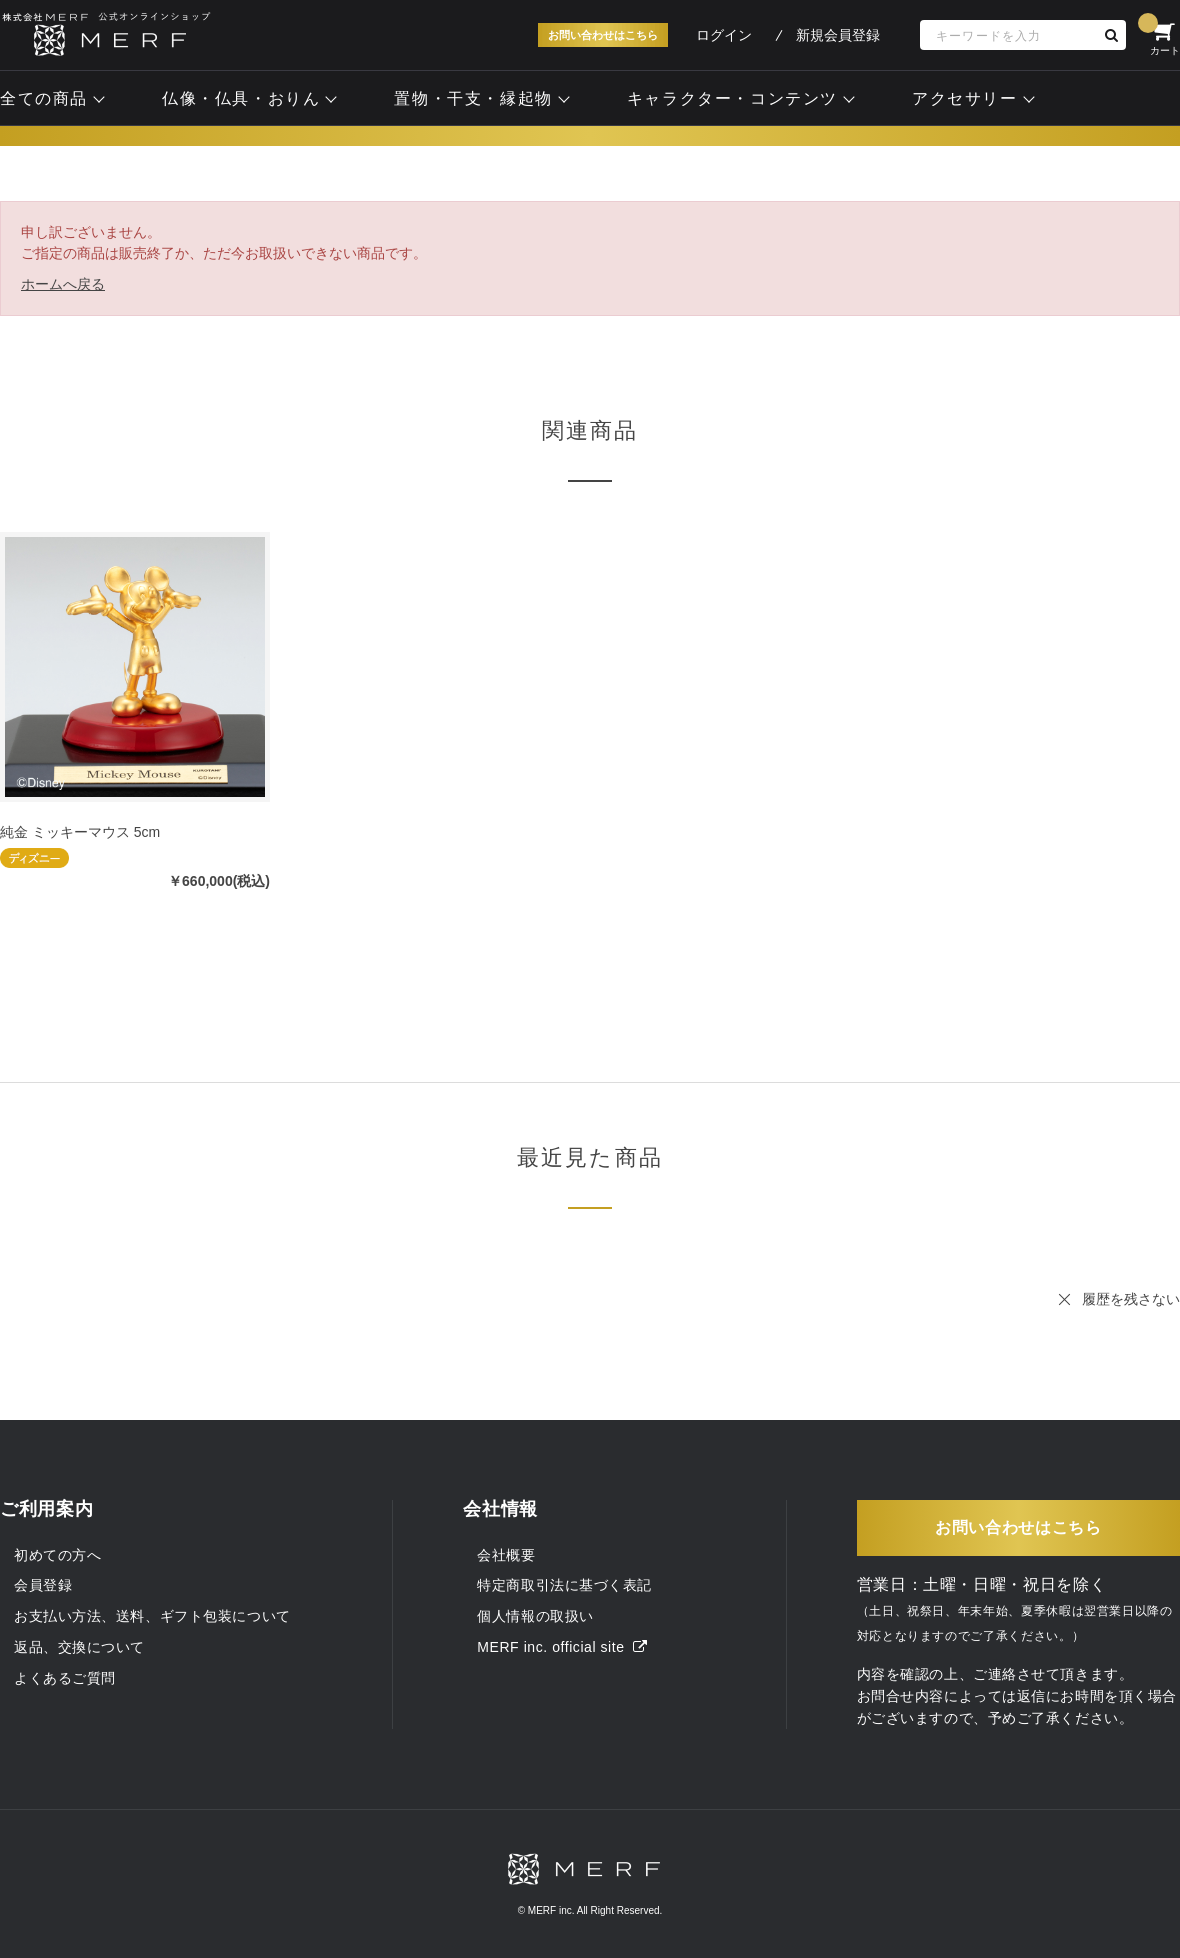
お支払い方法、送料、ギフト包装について (152, 1616)
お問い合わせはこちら (603, 35)
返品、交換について (79, 1647)
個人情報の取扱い (535, 1616)
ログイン (724, 35)
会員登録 (43, 1585)
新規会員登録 (838, 35)
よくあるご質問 (65, 1678)
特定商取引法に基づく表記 (564, 1585)
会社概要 (506, 1555)
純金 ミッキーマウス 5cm (80, 832)
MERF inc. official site (562, 1647)
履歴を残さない (1131, 1299)
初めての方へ (57, 1555)
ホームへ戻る (63, 284)
